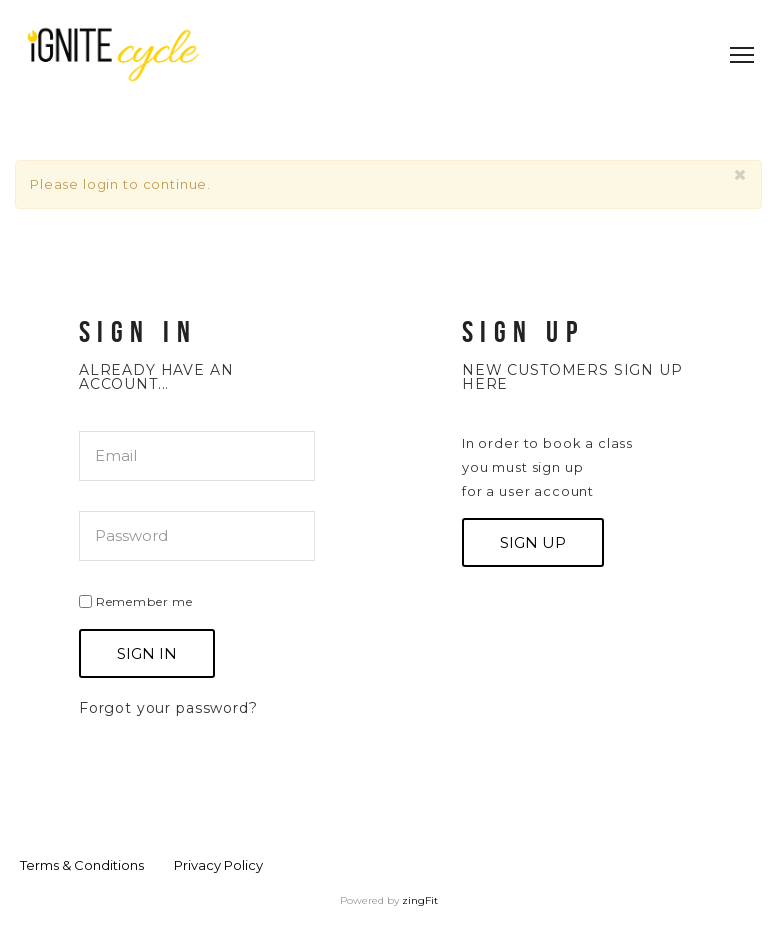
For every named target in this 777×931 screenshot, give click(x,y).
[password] (197, 536)
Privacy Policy (218, 865)
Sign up (533, 542)
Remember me (136, 600)
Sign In (147, 653)
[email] (197, 456)
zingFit (420, 900)
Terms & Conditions (82, 865)
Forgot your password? (168, 708)
